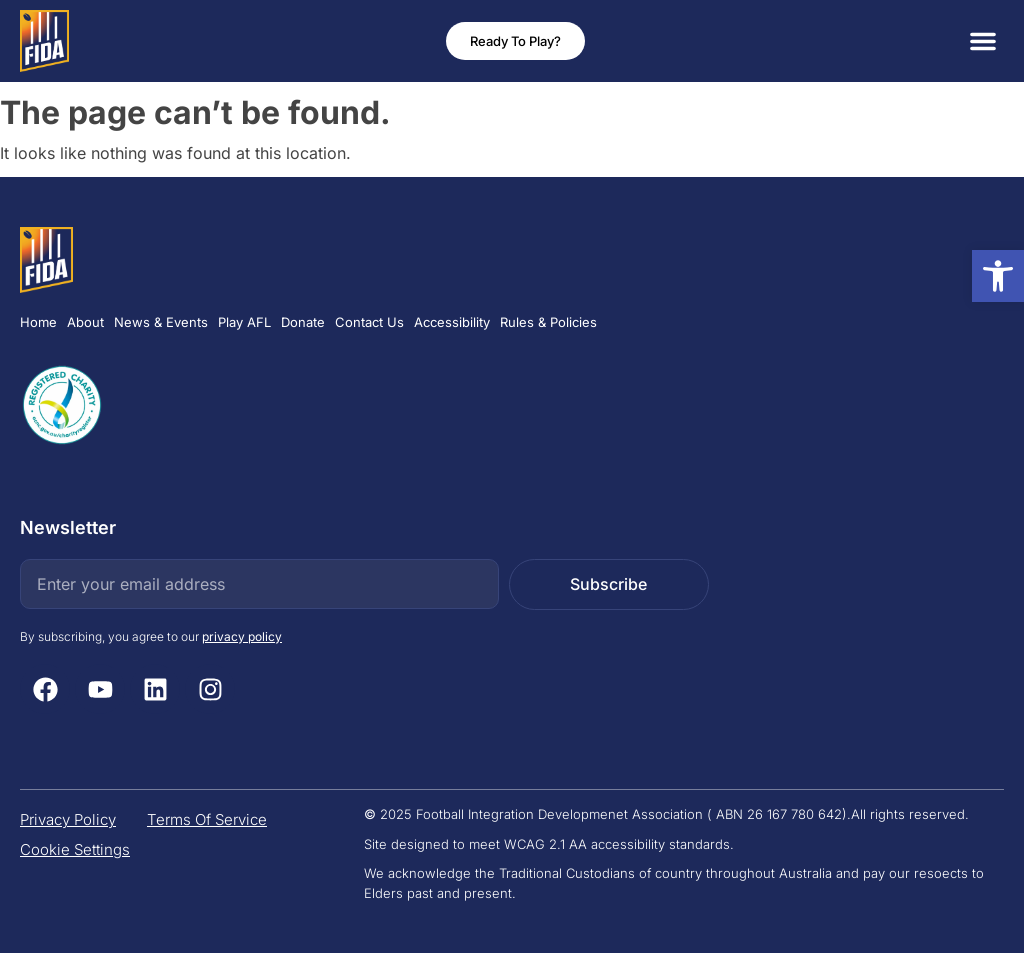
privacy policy (242, 636)
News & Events (161, 322)
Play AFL (244, 322)
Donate (303, 322)
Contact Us (369, 322)
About (85, 322)
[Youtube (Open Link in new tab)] (100, 689)
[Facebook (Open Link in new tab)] (45, 689)
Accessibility (452, 322)
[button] (983, 41)
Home (38, 322)
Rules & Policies (548, 322)
